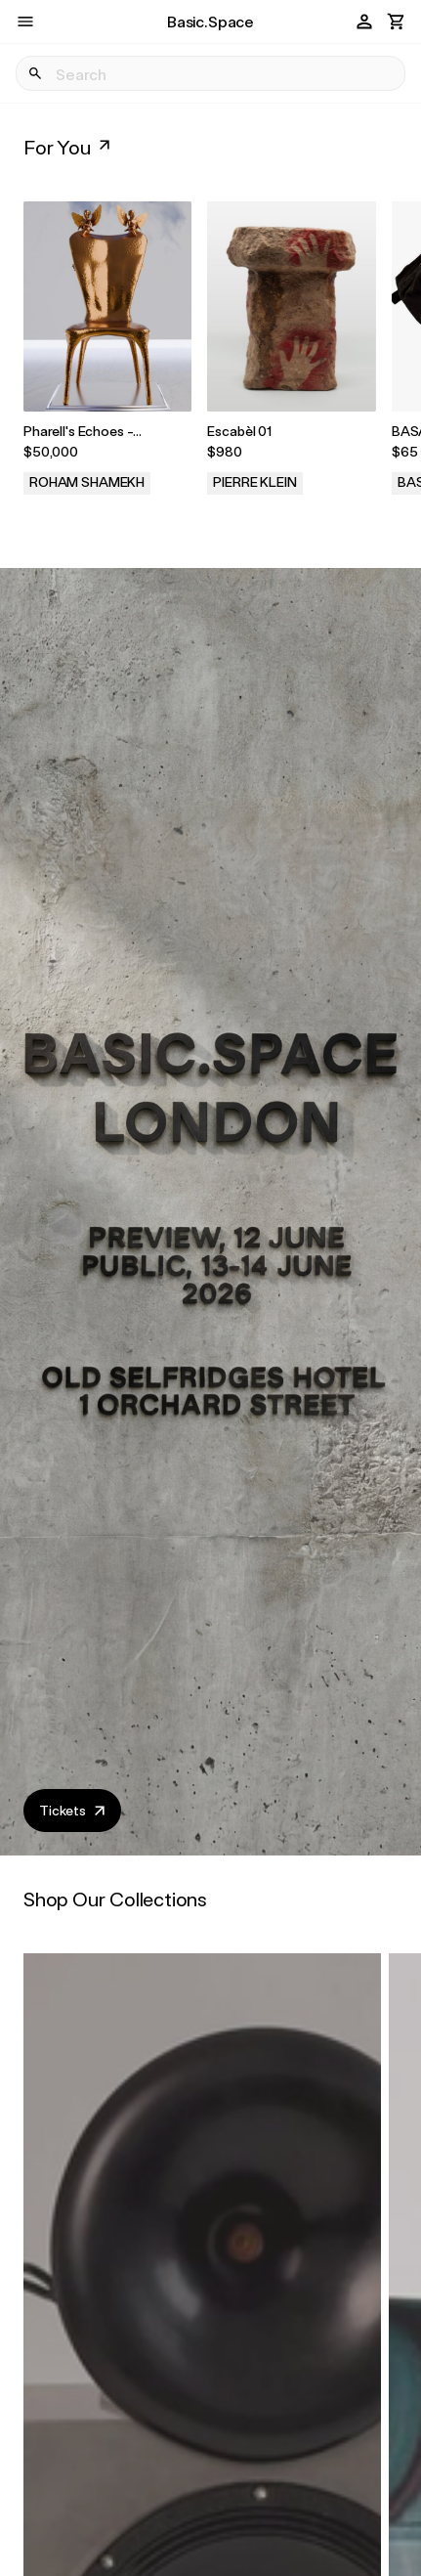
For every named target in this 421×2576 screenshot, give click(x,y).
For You (68, 146)
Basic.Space (210, 21)
